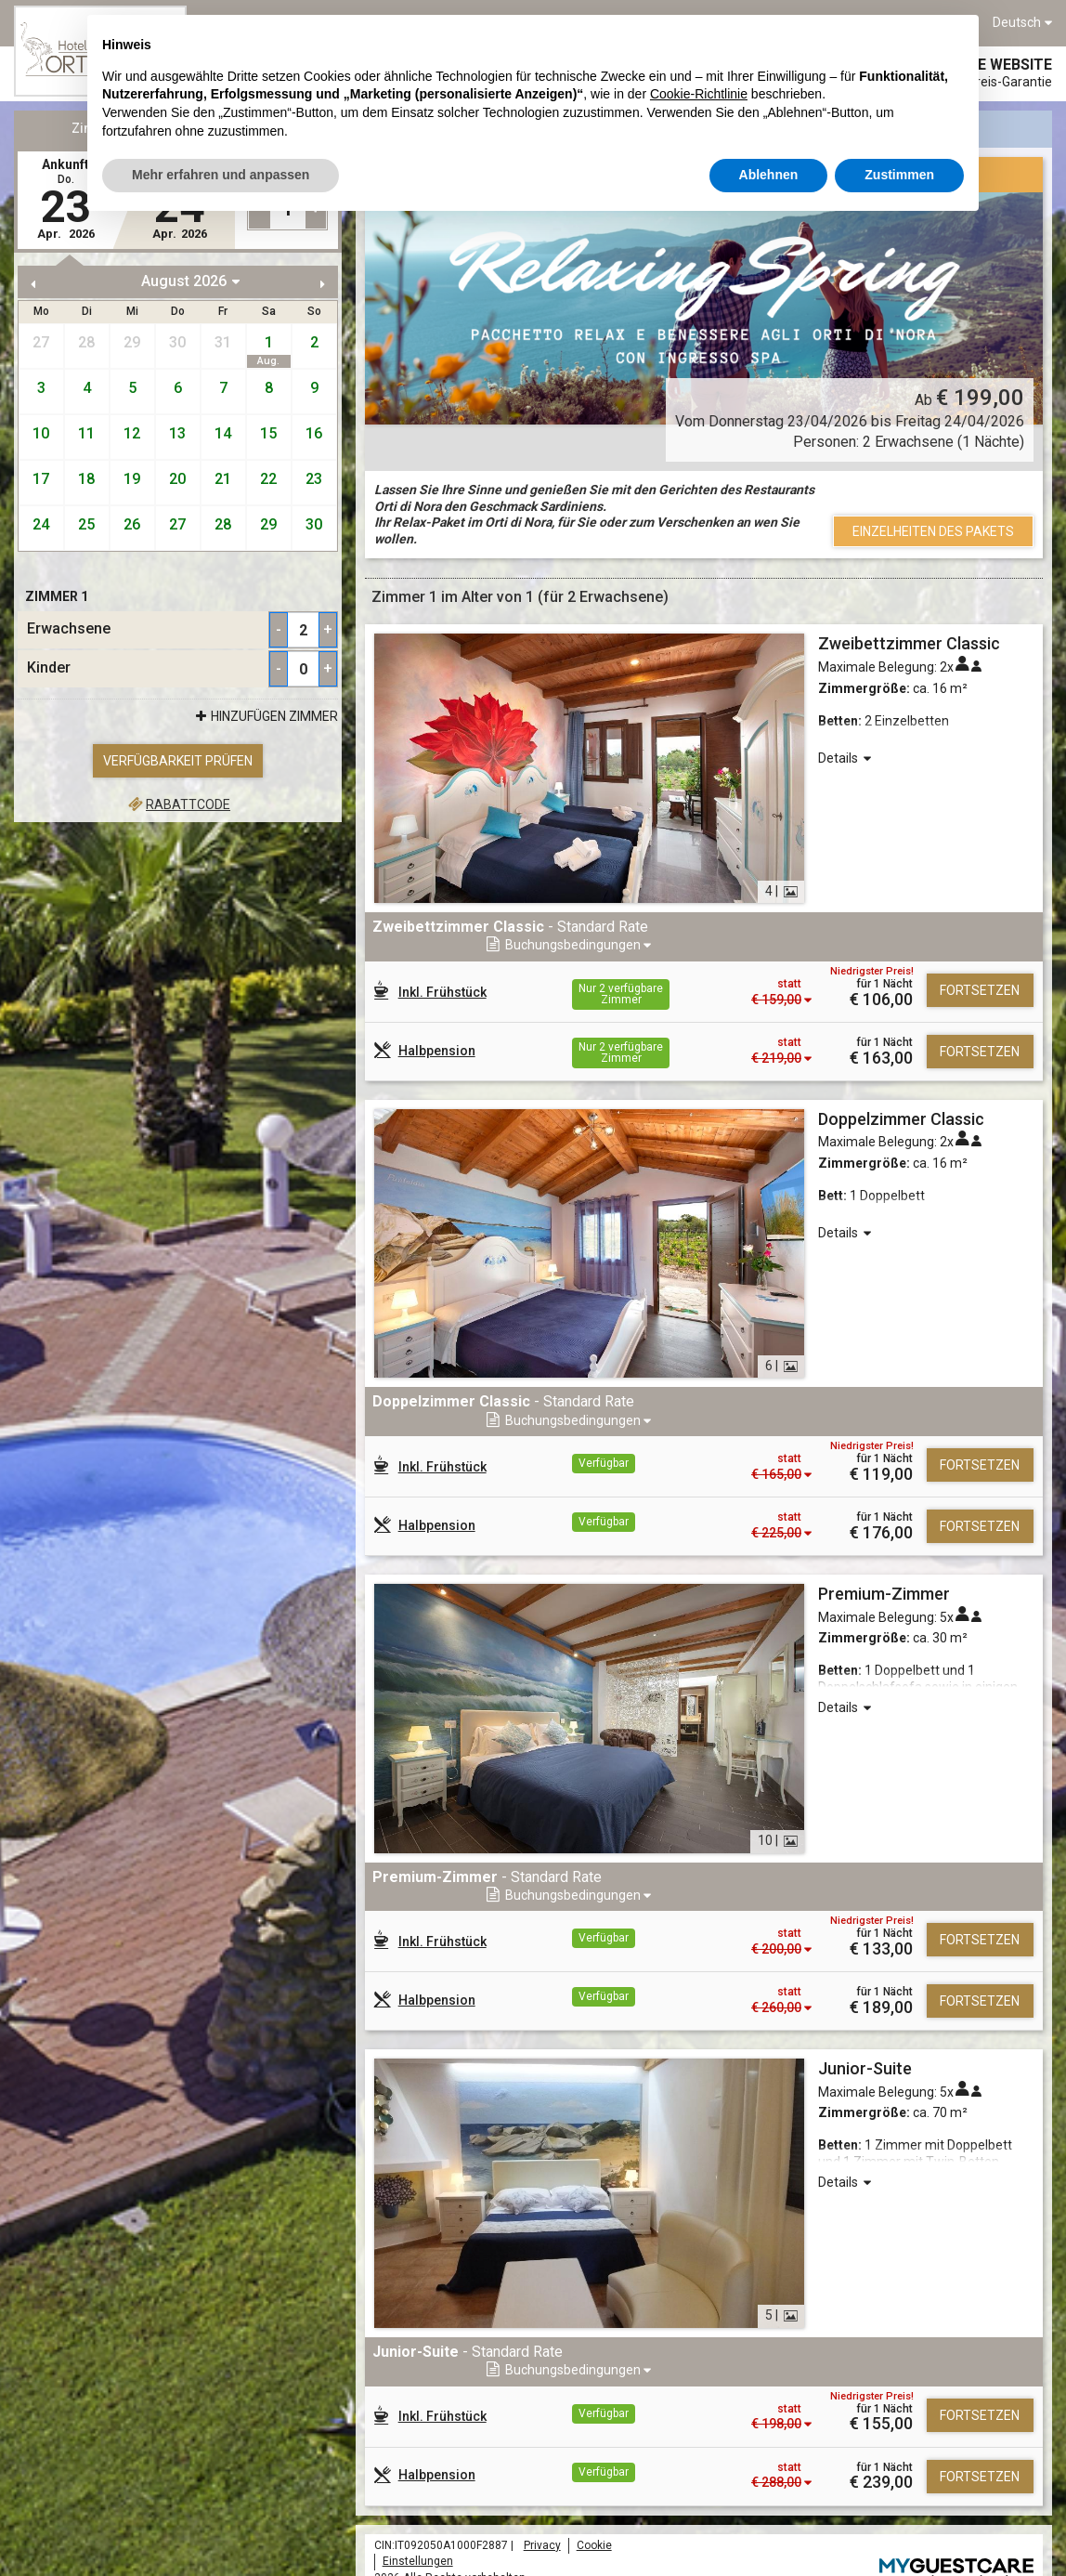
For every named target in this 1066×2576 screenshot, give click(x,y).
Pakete (259, 128)
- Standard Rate (510, 926)
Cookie (594, 2473)
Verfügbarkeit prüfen (178, 760)
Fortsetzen (980, 972)
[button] (936, 927)
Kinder (49, 668)
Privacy (542, 2473)
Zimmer (96, 128)
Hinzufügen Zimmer (265, 717)
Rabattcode (177, 804)
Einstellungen (418, 2489)
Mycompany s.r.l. (991, 2530)
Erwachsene (68, 629)
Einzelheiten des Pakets (933, 531)
